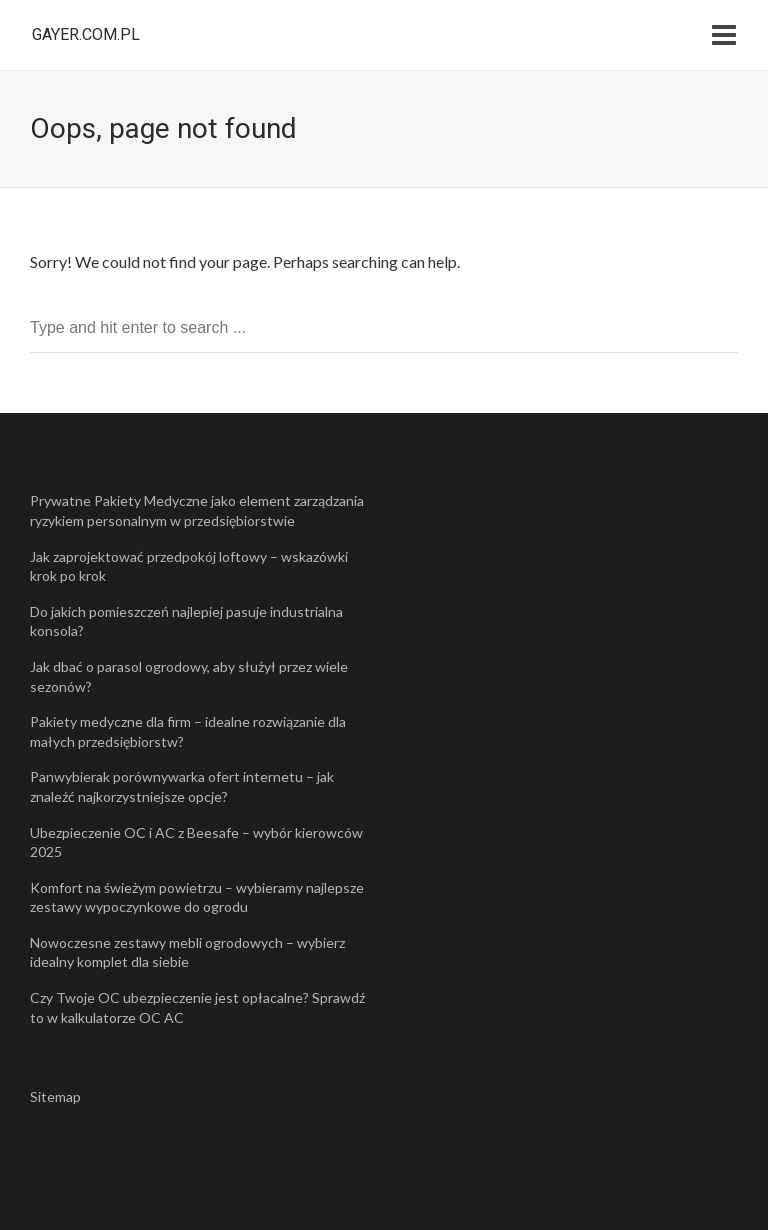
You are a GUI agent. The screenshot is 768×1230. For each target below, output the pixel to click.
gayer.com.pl (86, 34)
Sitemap (55, 1096)
